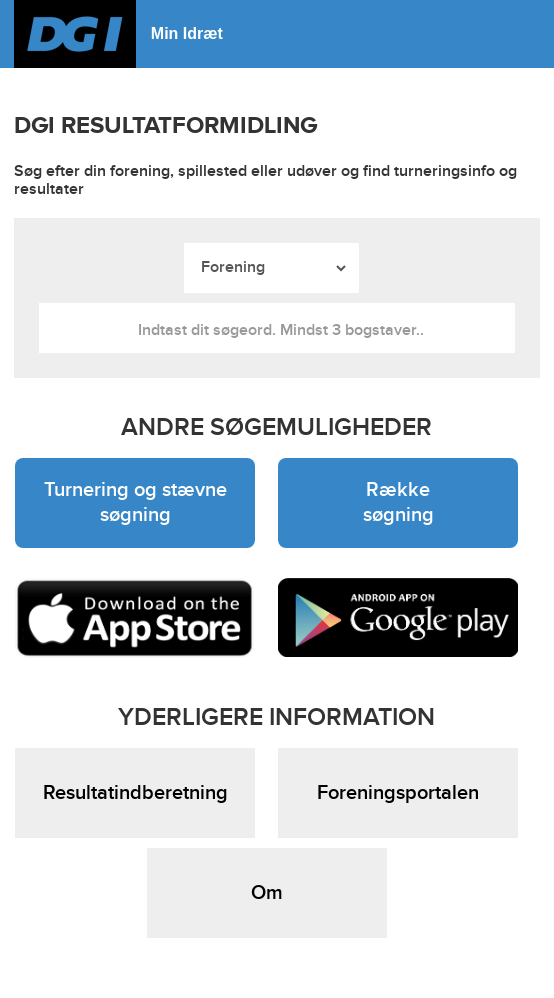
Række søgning (398, 502)
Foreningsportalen (398, 793)
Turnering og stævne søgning (135, 502)
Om (267, 893)
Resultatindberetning (135, 793)
